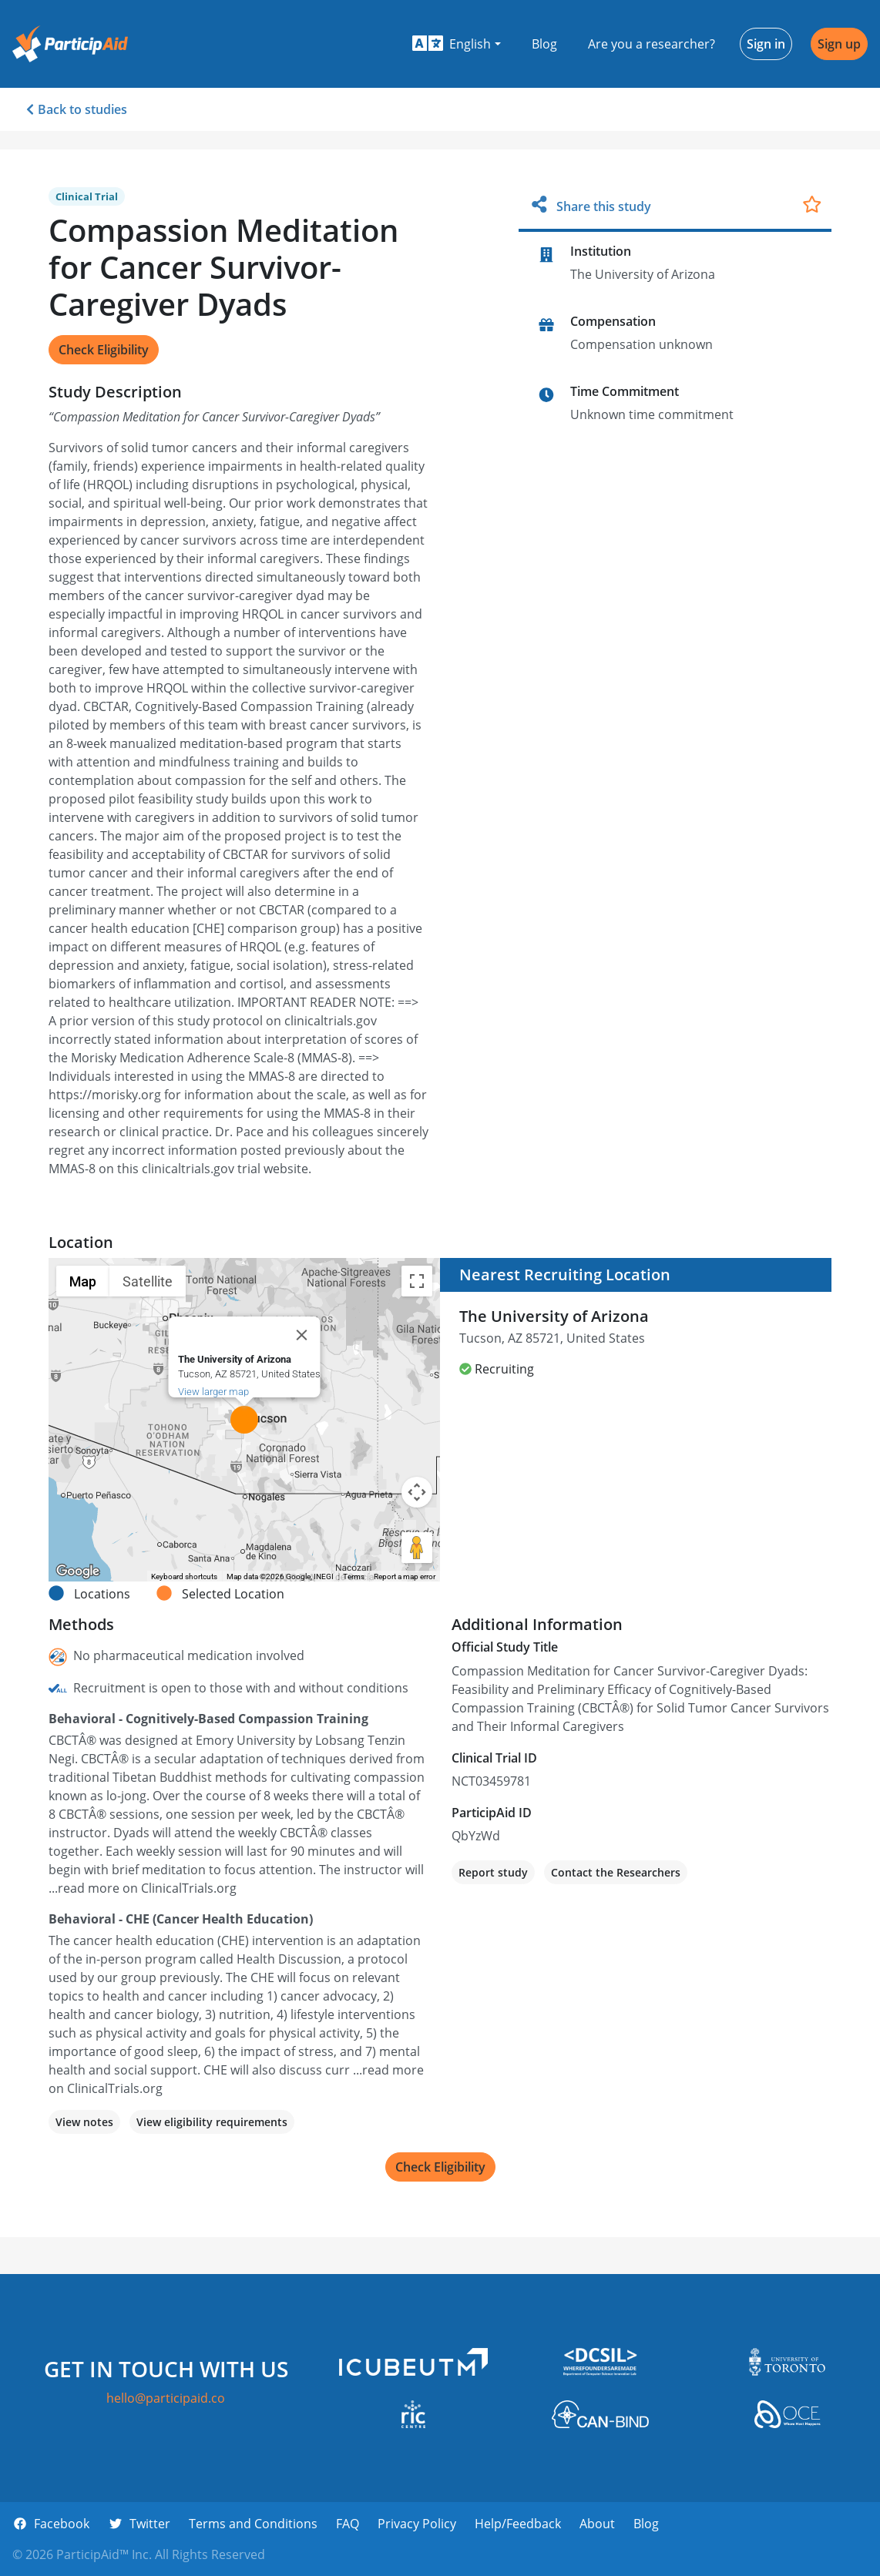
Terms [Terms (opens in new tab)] (353, 1576)
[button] (456, 44)
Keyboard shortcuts (184, 1576)
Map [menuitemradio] (82, 1281)
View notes (84, 2122)
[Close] (302, 1335)
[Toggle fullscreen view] (416, 1281)
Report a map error (404, 1576)
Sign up (839, 43)
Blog (544, 43)
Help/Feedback (518, 2523)
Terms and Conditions (253, 2523)
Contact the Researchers (615, 1872)
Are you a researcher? (651, 43)
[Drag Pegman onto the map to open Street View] (416, 1547)
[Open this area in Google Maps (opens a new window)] (77, 1571)
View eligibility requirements (211, 2122)
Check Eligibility (104, 349)
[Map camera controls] (416, 1492)
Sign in (766, 43)
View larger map (213, 1391)
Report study (493, 1872)
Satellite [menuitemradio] (148, 1281)
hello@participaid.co (165, 2398)
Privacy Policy (417, 2523)
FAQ (347, 2523)
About (597, 2523)
